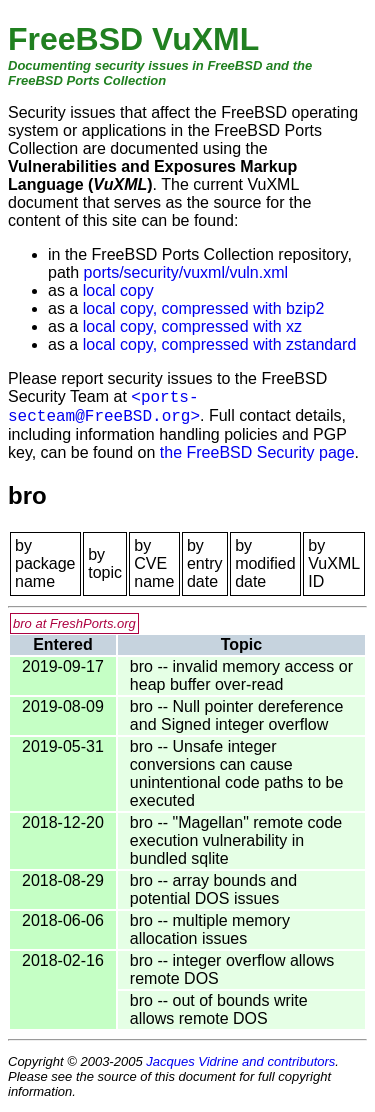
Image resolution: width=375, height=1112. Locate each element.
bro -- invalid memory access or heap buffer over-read (241, 675)
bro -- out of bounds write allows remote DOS (219, 1009)
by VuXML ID (333, 563)
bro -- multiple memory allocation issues (210, 929)
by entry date (205, 563)
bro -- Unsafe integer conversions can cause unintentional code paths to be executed (237, 773)
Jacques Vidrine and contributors (240, 1061)
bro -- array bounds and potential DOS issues (213, 889)
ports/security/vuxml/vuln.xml (186, 272)
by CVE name (154, 563)
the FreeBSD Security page (257, 452)
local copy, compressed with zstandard (220, 344)
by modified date (265, 563)
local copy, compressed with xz (192, 326)
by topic (105, 563)
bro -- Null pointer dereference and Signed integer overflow (236, 715)
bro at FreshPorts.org (74, 623)
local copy (118, 290)
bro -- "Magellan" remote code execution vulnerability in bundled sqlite (236, 840)
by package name (45, 563)
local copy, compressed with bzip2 (204, 308)
